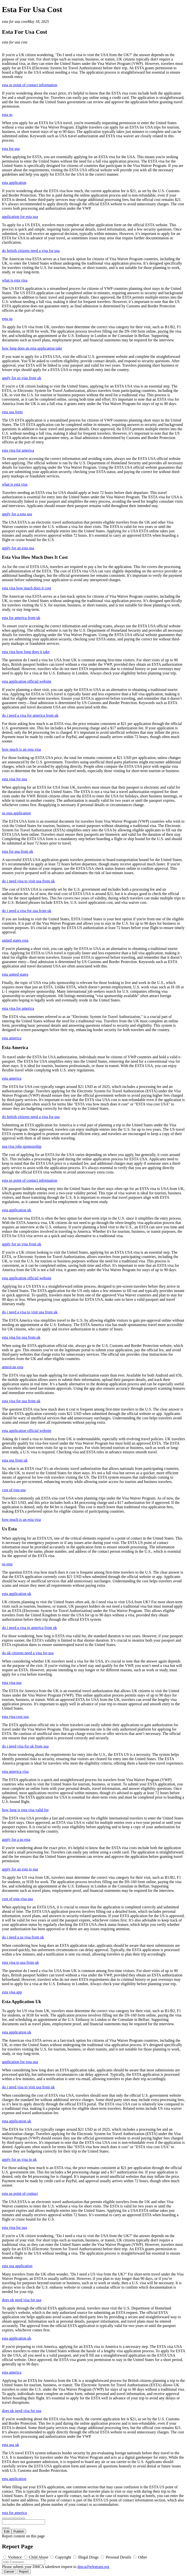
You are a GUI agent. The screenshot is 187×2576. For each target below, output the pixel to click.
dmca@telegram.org (93, 2567)
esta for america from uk (21, 618)
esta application (14, 183)
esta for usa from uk (17, 851)
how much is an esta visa (21, 749)
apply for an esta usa (18, 548)
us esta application (16, 813)
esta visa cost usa (15, 1716)
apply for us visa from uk (21, 378)
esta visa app (12, 1992)
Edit (6, 2531)
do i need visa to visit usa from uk (28, 881)
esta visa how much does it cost (26, 588)
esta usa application (17, 2266)
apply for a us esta (16, 1839)
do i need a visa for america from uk (30, 715)
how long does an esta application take (32, 348)
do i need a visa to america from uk (29, 1628)
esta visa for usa (14, 779)
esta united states (15, 974)
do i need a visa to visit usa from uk (29, 1312)
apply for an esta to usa (20, 1869)
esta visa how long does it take (26, 652)
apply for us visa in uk (19, 2159)
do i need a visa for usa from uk (26, 911)
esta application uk (16, 1210)
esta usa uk (10, 2445)
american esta (12, 1367)
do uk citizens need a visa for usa (28, 1653)
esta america (11, 1038)
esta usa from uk (15, 1460)
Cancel (9, 2571)
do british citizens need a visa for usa (31, 251)
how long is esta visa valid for (25, 1810)
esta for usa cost (14, 21)
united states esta (15, 940)
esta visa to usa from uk (20, 1962)
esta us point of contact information (29, 85)
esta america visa (15, 1771)
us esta (7, 1564)
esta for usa (11, 148)
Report (24, 2571)
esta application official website (26, 681)
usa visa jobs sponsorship (21, 1146)
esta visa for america (18, 450)
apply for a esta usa (17, 514)
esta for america (14, 2513)
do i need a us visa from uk (23, 1937)
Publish (18, 2531)
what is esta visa (14, 280)
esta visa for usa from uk (21, 1337)
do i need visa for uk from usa (25, 1746)
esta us (7, 114)
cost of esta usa (14, 1490)
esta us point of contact (20, 2193)
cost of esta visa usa (17, 1899)
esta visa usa (11, 1682)
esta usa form (12, 412)
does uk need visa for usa (21, 2300)
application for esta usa (20, 217)
